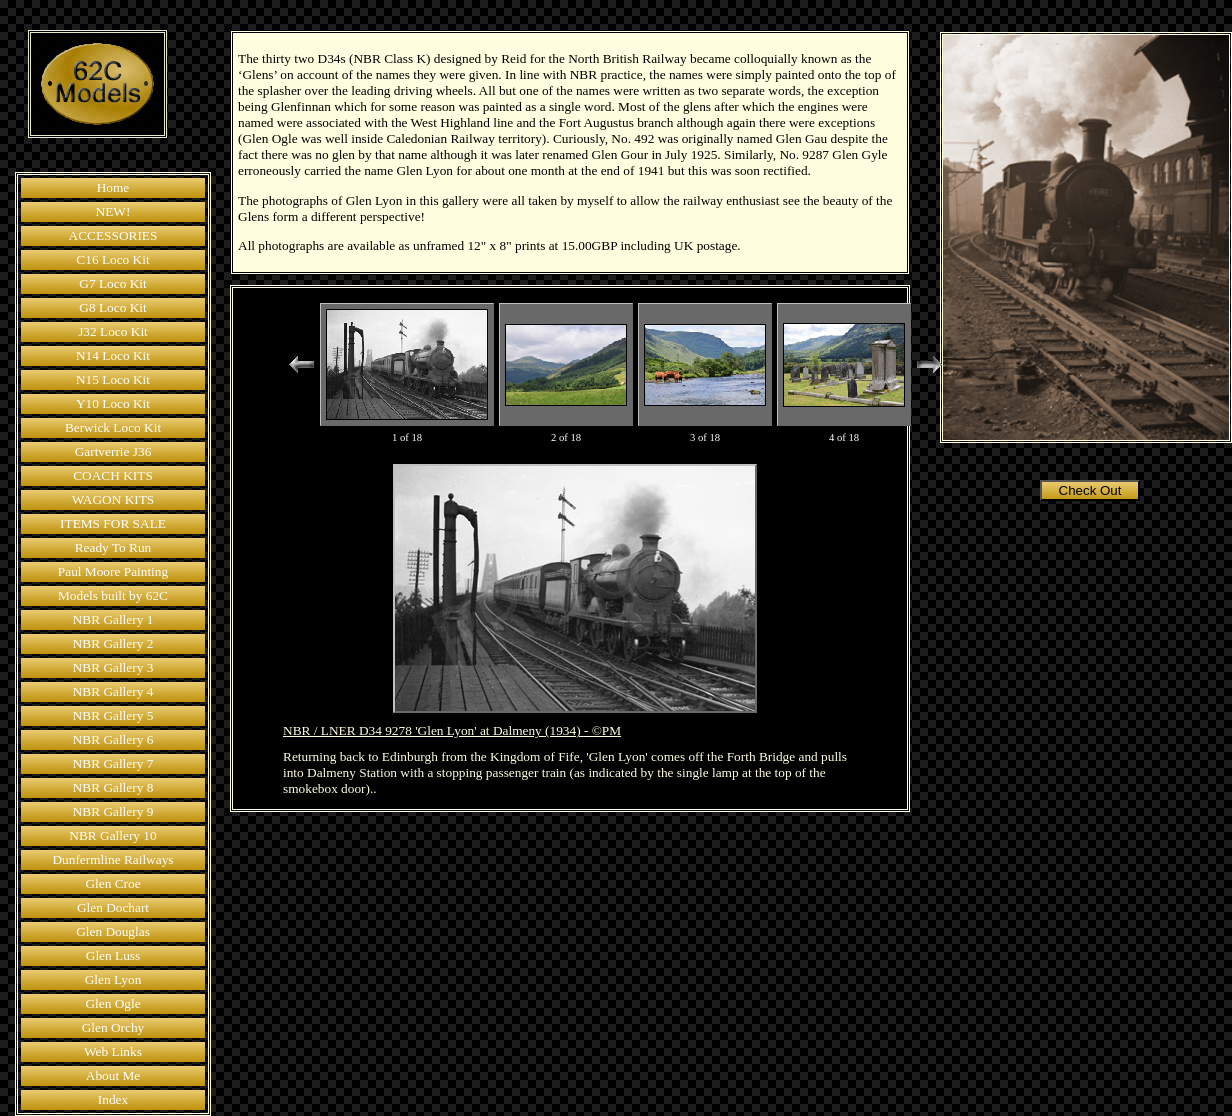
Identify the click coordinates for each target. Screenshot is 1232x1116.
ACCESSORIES (113, 235)
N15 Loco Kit (113, 379)
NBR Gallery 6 (113, 739)
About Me (113, 1075)
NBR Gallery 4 (113, 691)
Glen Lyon (113, 979)
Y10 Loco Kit (113, 403)
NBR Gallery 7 (113, 763)
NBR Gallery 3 (113, 667)
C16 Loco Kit (112, 259)
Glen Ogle (112, 1003)
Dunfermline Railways (112, 859)
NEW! (113, 211)
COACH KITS (113, 475)
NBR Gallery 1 (113, 619)
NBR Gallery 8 (113, 787)
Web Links (113, 1051)
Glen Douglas (113, 931)
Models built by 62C (113, 595)
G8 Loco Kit (112, 307)
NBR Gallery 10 (112, 835)
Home (113, 187)
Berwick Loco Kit (113, 427)
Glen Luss (113, 955)
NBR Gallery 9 (113, 811)
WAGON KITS (113, 499)
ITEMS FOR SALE (113, 523)
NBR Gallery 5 (113, 715)
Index (113, 1099)
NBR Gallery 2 (113, 643)
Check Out (1090, 490)
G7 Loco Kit (112, 283)
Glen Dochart (113, 907)
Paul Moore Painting (113, 571)
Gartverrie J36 (113, 451)
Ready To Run (113, 547)
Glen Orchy (113, 1027)
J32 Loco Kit (113, 331)
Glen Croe (112, 883)
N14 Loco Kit (113, 355)
